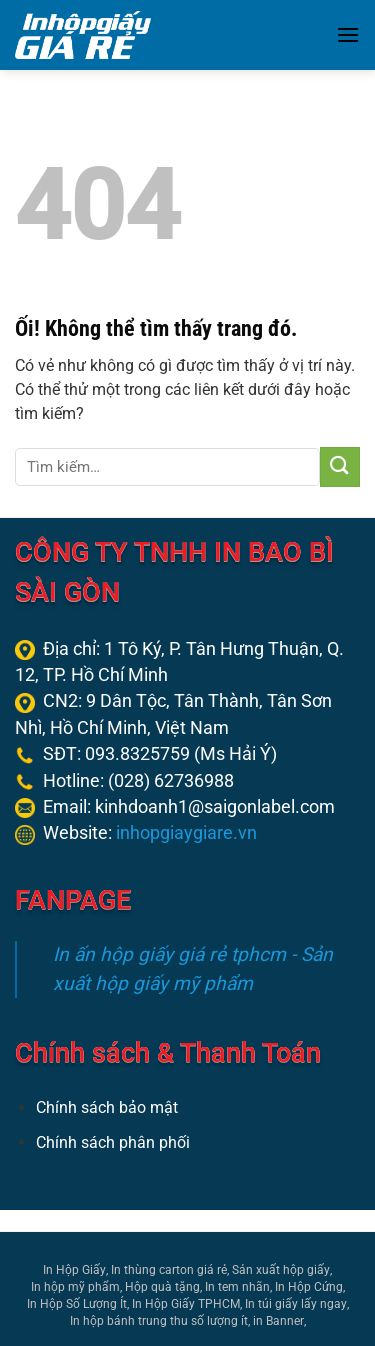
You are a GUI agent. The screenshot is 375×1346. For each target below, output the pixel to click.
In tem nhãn (237, 1287)
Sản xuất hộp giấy (281, 1270)
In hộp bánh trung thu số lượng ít (159, 1321)
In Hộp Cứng (309, 1287)
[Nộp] (340, 467)
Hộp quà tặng (162, 1287)
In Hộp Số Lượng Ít (77, 1304)
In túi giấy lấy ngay (296, 1304)
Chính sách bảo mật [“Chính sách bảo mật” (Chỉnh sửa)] (107, 1107)
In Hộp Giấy (74, 1270)
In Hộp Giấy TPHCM (186, 1304)
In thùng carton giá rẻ (169, 1270)
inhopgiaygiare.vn (186, 833)
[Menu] (348, 34)
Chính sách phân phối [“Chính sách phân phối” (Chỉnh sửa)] (113, 1142)
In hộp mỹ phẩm (75, 1287)
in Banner (278, 1321)
